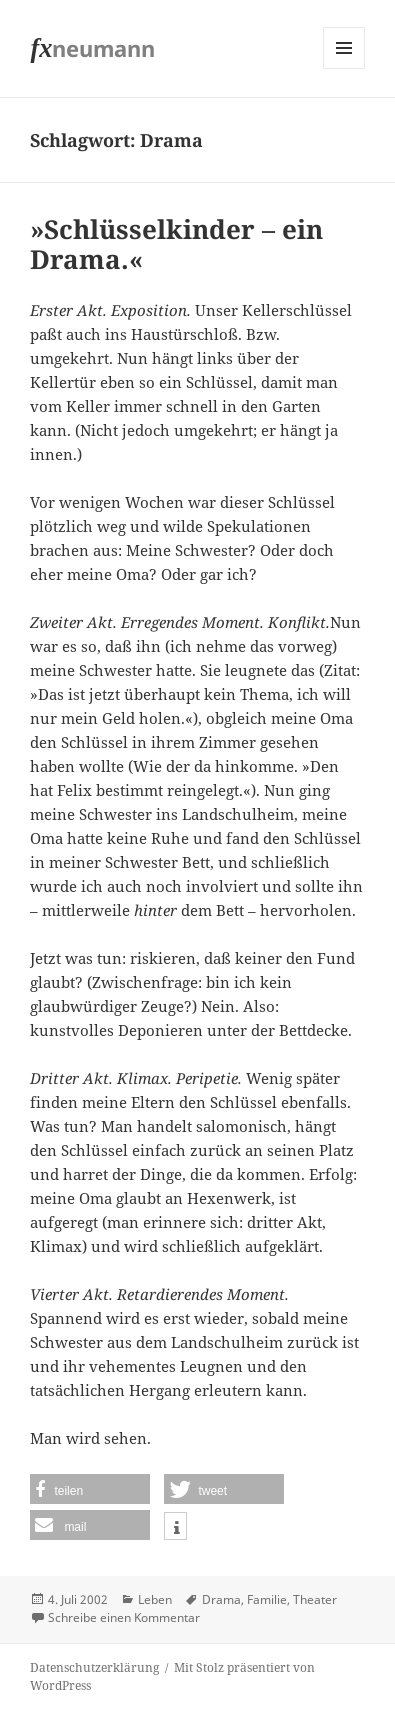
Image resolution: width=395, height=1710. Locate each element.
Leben (155, 1599)
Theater (315, 1599)
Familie (267, 1599)
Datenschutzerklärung (94, 1667)
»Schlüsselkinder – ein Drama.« (176, 244)
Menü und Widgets (344, 68)
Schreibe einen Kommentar (124, 1617)
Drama (221, 1599)
